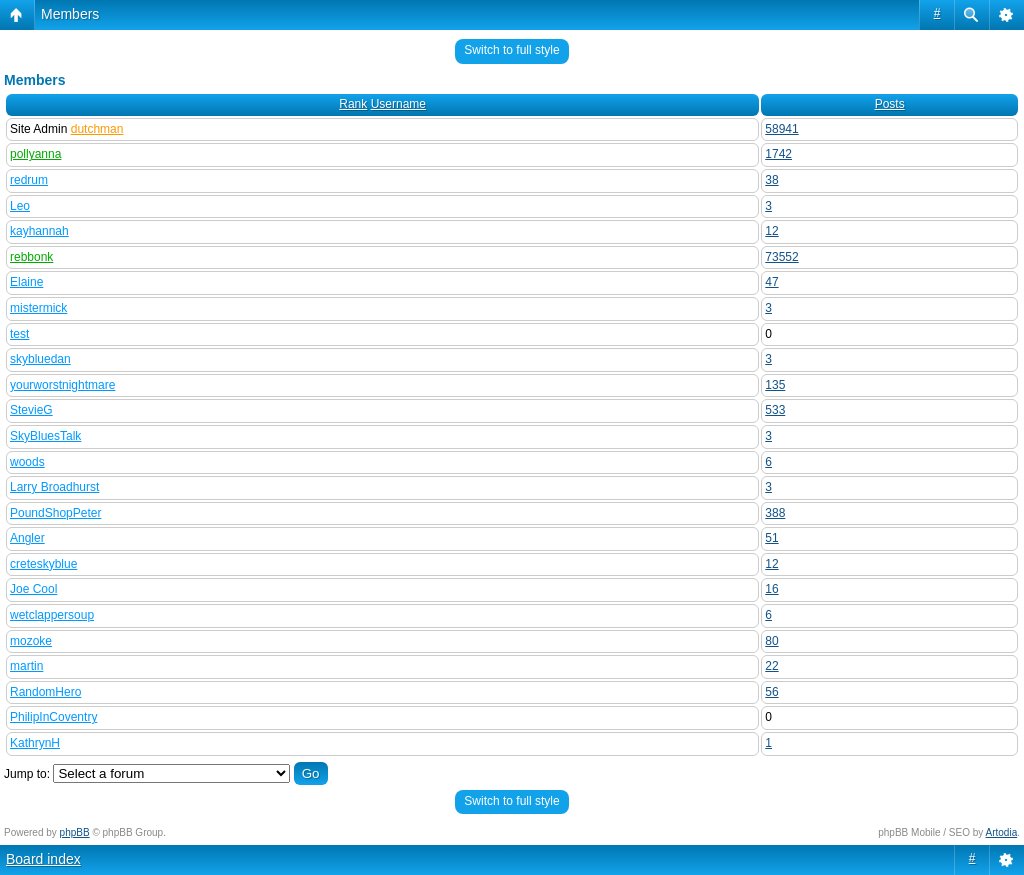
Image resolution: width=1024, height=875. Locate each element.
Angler (27, 538)
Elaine (26, 282)
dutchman (97, 129)
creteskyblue (43, 564)
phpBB (75, 832)
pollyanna (35, 154)
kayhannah (39, 231)
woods (27, 462)
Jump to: (27, 774)
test (19, 334)
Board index (43, 859)
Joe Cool (33, 589)
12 (771, 231)
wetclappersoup (52, 615)
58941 (781, 129)
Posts (890, 104)
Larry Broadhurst (54, 487)
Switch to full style (511, 50)
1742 (778, 154)
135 (775, 385)
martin (26, 666)
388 (775, 513)
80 (771, 641)
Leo (20, 206)
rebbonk (31, 257)
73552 (781, 257)
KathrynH (35, 743)
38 (771, 180)
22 (771, 666)
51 (771, 538)
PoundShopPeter (55, 513)
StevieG (31, 410)
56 (771, 692)
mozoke (31, 641)
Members (70, 14)
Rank (353, 104)
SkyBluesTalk (45, 436)
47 (771, 282)
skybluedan (40, 359)
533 (775, 410)
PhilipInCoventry (53, 717)
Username (398, 104)
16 (771, 589)
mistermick (38, 308)
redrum (29, 180)
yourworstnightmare (62, 385)
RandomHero (45, 692)
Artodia (1002, 832)
